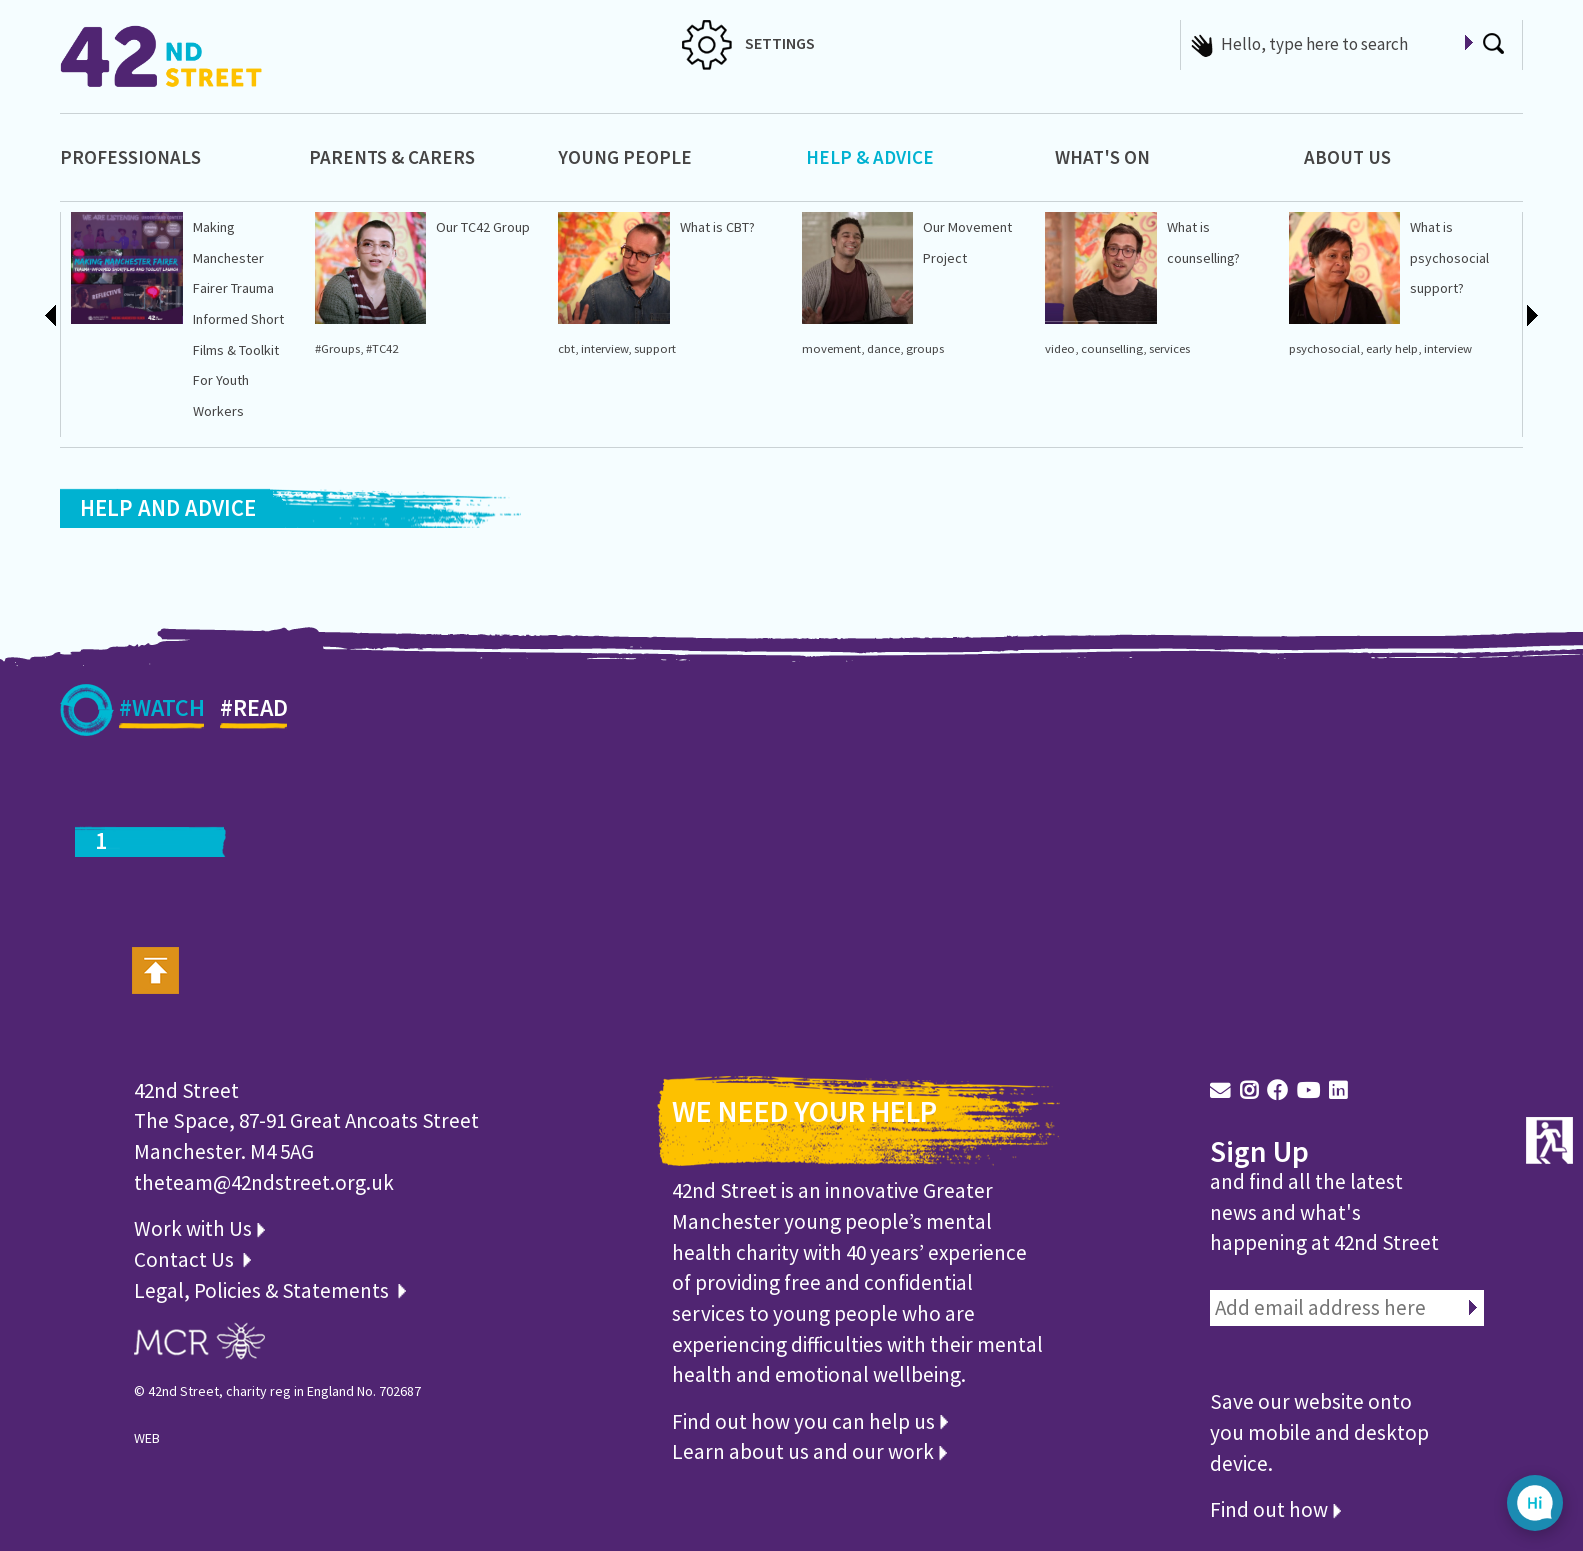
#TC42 (382, 348)
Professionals (130, 157)
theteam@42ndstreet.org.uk (264, 1182)
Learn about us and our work (809, 1451)
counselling (1112, 348)
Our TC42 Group (483, 227)
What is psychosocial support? (1449, 257)
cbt (566, 348)
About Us (1347, 157)
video (1060, 348)
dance (883, 348)
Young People (625, 157)
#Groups (337, 348)
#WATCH (162, 711)
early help (1392, 348)
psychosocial (1324, 348)
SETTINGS (748, 43)
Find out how (1275, 1509)
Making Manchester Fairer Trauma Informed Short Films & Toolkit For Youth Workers (238, 319)
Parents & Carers (392, 157)
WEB (147, 1438)
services (1169, 348)
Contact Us (186, 1259)
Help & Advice (870, 157)
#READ (254, 711)
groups (925, 348)
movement (831, 348)
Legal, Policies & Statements (270, 1290)
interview (604, 348)
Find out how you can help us (810, 1421)
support (655, 348)
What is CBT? (717, 227)
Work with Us (199, 1228)
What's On (1102, 157)
